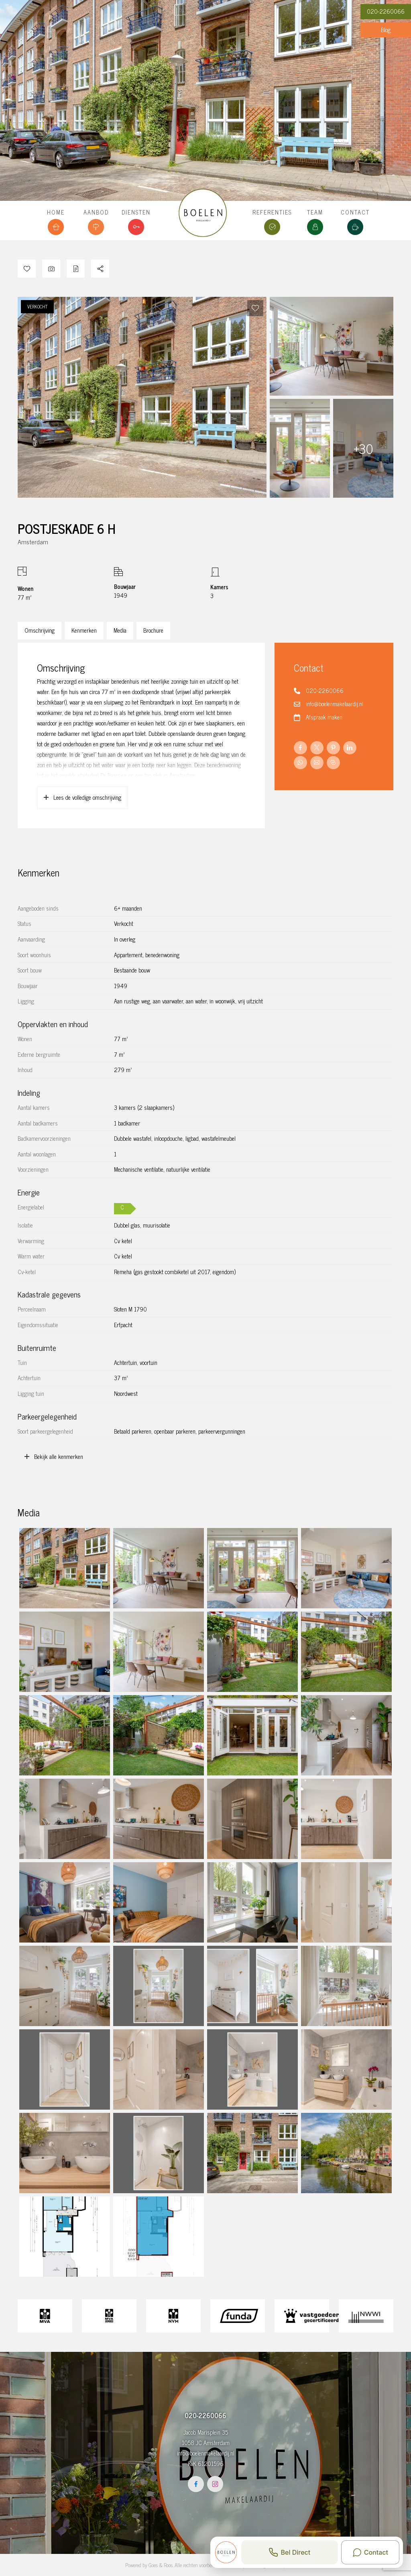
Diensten (136, 212)
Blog (386, 30)
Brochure (153, 630)
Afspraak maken (324, 717)
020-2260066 (386, 11)
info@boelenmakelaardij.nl (334, 704)
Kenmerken (84, 630)
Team (315, 212)
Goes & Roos (161, 2565)
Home (56, 212)
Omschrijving (39, 630)
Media (120, 630)
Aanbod (96, 212)
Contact (355, 212)
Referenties (272, 212)
